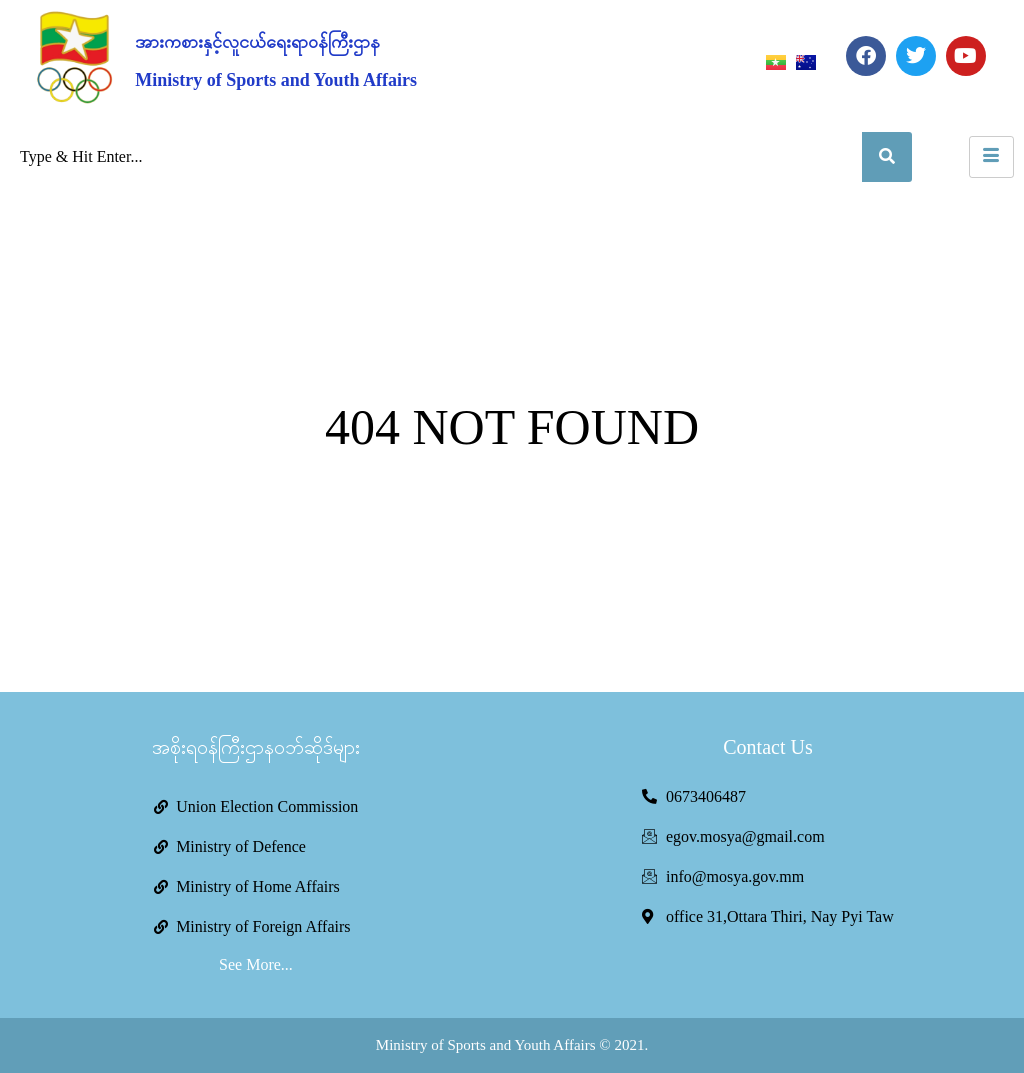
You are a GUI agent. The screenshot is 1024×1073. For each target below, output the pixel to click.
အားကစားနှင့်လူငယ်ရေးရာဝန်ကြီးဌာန (257, 42)
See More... (256, 964)
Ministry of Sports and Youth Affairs (276, 80)
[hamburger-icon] (991, 157)
